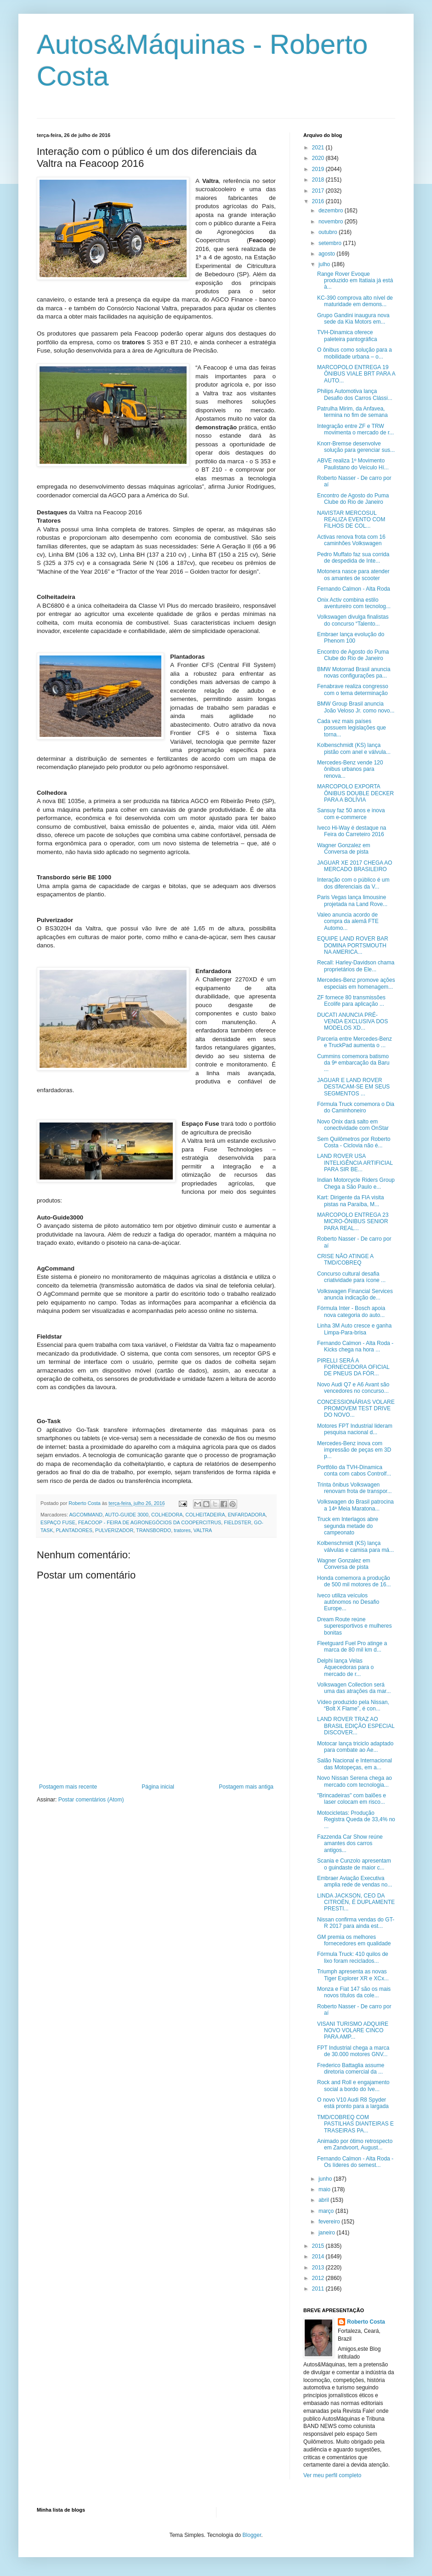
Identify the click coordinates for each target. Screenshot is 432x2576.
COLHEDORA (166, 1514)
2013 (319, 2267)
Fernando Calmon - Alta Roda (353, 589)
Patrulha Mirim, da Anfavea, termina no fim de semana (352, 411)
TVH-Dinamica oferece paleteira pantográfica (347, 335)
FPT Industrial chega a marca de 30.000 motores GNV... (353, 2051)
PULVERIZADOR (114, 1530)
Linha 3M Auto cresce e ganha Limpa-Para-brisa (354, 1328)
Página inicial (158, 1787)
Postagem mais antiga (246, 1787)
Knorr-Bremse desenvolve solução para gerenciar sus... (356, 446)
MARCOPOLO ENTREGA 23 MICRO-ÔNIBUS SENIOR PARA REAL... (352, 1221)
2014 (319, 2256)
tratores (182, 1530)
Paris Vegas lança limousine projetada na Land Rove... (352, 900)
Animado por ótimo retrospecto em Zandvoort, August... (354, 2144)
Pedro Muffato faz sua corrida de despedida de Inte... (353, 557)
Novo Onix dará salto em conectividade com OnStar (353, 1124)
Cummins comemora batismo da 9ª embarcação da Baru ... (353, 1063)
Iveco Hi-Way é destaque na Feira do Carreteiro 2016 (351, 831)
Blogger (252, 2535)
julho (325, 264)
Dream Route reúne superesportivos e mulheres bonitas (354, 1626)
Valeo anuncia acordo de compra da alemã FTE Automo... (348, 921)
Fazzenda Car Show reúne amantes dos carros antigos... (350, 1843)
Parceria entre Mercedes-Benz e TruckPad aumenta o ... (354, 1042)
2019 (319, 169)
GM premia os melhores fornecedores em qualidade (354, 1940)
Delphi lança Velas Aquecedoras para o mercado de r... (345, 1667)
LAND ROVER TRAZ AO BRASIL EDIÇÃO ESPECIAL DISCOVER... (355, 1726)
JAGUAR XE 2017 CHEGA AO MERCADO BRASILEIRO (354, 866)
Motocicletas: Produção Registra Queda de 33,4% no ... (356, 1819)
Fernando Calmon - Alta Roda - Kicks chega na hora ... (355, 1346)
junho (326, 2179)
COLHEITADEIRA (205, 1514)
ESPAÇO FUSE (57, 1522)
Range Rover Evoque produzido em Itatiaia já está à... (355, 281)
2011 (319, 2288)
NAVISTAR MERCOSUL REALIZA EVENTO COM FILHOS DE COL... (351, 520)
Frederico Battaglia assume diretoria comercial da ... (350, 2068)
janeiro (327, 2232)
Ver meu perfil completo (332, 2475)
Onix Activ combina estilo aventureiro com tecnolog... (354, 603)
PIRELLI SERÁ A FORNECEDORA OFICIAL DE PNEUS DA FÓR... (353, 1367)
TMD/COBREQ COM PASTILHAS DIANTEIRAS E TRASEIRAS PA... (355, 2124)
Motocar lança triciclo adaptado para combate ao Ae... (355, 1746)
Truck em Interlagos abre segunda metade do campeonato (347, 1526)
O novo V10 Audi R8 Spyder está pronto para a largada (353, 2103)
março (326, 2211)
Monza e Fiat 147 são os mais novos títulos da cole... (354, 1992)
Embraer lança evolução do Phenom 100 (350, 637)
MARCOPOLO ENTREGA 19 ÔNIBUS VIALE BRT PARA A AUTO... (356, 374)
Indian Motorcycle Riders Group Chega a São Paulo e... (356, 1183)
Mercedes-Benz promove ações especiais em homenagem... (356, 983)
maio (325, 2189)
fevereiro (329, 2221)
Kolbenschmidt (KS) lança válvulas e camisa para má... (355, 1546)
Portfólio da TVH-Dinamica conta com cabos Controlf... (354, 1470)
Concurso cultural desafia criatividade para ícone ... (351, 1277)
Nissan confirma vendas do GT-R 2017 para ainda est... (355, 1922)
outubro (328, 232)
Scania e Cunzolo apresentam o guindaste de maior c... (354, 1864)
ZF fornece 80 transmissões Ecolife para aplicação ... (351, 1000)
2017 (319, 191)
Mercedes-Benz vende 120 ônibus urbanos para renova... (350, 769)
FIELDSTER (237, 1522)
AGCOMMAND (85, 1514)
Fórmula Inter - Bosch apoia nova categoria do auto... (351, 1311)
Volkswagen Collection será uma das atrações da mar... (354, 1687)
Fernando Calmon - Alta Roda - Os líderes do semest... (355, 2161)
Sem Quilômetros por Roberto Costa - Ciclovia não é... (353, 1142)
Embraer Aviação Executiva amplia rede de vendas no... (354, 1881)
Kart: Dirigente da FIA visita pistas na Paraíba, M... (350, 1200)
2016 (319, 201)
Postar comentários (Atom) (91, 1799)
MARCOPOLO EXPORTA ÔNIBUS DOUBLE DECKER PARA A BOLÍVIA (355, 793)
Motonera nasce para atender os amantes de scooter (353, 574)
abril (324, 2200)
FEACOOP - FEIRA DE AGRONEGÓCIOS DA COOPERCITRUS (149, 1522)
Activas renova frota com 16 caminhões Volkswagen (351, 540)
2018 (319, 180)
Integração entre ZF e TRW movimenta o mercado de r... (355, 429)
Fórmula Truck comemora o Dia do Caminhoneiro (355, 1107)
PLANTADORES (74, 1530)
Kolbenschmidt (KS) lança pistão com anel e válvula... (354, 748)
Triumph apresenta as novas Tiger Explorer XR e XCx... (353, 1974)
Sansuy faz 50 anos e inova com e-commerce (351, 813)
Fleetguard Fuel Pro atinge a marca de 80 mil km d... (352, 1646)
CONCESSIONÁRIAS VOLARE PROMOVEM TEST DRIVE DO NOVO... (356, 1409)
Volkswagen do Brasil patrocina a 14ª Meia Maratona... (355, 1505)
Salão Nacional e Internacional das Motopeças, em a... (354, 1763)
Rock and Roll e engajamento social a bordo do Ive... (353, 2085)
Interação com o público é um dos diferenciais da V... (353, 883)
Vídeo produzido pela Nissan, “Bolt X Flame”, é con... (353, 1705)
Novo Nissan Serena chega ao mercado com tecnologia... (354, 1781)
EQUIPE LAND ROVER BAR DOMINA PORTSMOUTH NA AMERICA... (352, 945)
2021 (319, 147)
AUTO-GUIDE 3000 (126, 1514)
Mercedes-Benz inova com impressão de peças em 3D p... (354, 1450)
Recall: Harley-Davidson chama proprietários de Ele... (355, 965)
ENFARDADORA (247, 1514)
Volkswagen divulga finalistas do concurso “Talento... (352, 620)
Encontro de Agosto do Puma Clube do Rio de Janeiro (353, 498)
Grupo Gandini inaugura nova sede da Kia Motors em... (353, 318)
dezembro (331, 210)
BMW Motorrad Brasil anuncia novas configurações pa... (353, 672)
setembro (330, 243)
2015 (319, 2246)
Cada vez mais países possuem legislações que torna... (351, 728)
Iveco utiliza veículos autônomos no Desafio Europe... (348, 1602)
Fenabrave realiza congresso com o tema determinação (352, 689)
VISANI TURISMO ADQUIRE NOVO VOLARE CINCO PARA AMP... (352, 2030)
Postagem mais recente (68, 1787)
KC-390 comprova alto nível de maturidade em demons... (355, 301)
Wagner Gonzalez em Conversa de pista (343, 848)
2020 (319, 158)
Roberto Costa (366, 2322)
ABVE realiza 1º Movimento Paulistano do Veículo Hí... (353, 463)
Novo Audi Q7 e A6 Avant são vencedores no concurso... (353, 1387)
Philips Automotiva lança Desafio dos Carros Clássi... (354, 394)
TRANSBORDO (153, 1530)
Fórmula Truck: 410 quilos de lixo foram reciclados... (352, 1957)
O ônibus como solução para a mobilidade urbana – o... (354, 353)
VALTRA (202, 1530)
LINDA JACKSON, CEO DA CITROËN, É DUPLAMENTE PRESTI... (356, 1902)
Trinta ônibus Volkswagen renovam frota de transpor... (354, 1488)
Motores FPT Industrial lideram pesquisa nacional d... (354, 1429)
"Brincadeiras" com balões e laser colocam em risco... (351, 1798)
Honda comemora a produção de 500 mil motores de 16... (354, 1581)
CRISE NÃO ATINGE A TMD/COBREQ (345, 1259)
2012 (319, 2278)
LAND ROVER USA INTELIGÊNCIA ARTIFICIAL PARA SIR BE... (354, 1163)
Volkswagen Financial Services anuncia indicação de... (355, 1294)
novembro (331, 221)
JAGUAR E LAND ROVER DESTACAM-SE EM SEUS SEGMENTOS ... (353, 1087)
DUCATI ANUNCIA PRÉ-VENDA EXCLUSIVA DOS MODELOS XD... (352, 1022)
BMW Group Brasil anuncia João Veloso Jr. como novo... (355, 707)
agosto (327, 254)
